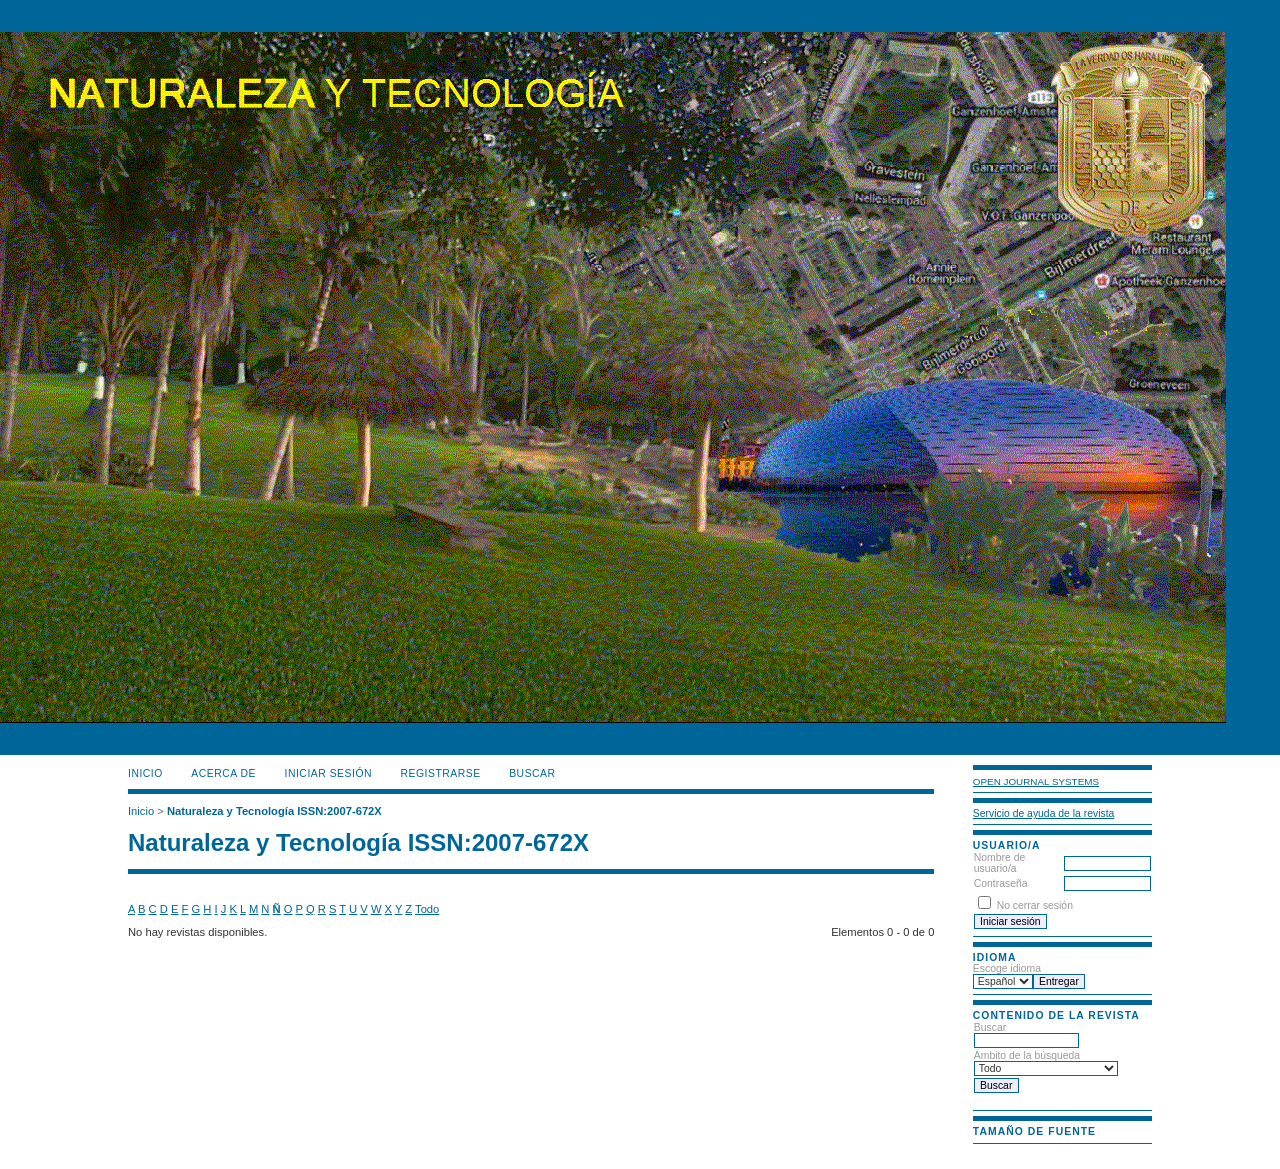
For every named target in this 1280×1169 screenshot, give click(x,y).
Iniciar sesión (329, 773)
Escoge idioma (1007, 968)
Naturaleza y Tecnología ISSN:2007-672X (274, 811)
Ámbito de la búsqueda (1046, 1062)
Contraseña (1001, 883)
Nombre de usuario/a (999, 863)
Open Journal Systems (1036, 781)
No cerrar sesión (1035, 905)
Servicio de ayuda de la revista (1044, 813)
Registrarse (441, 773)
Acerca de (223, 773)
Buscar (1026, 1034)
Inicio (145, 773)
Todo (427, 909)
